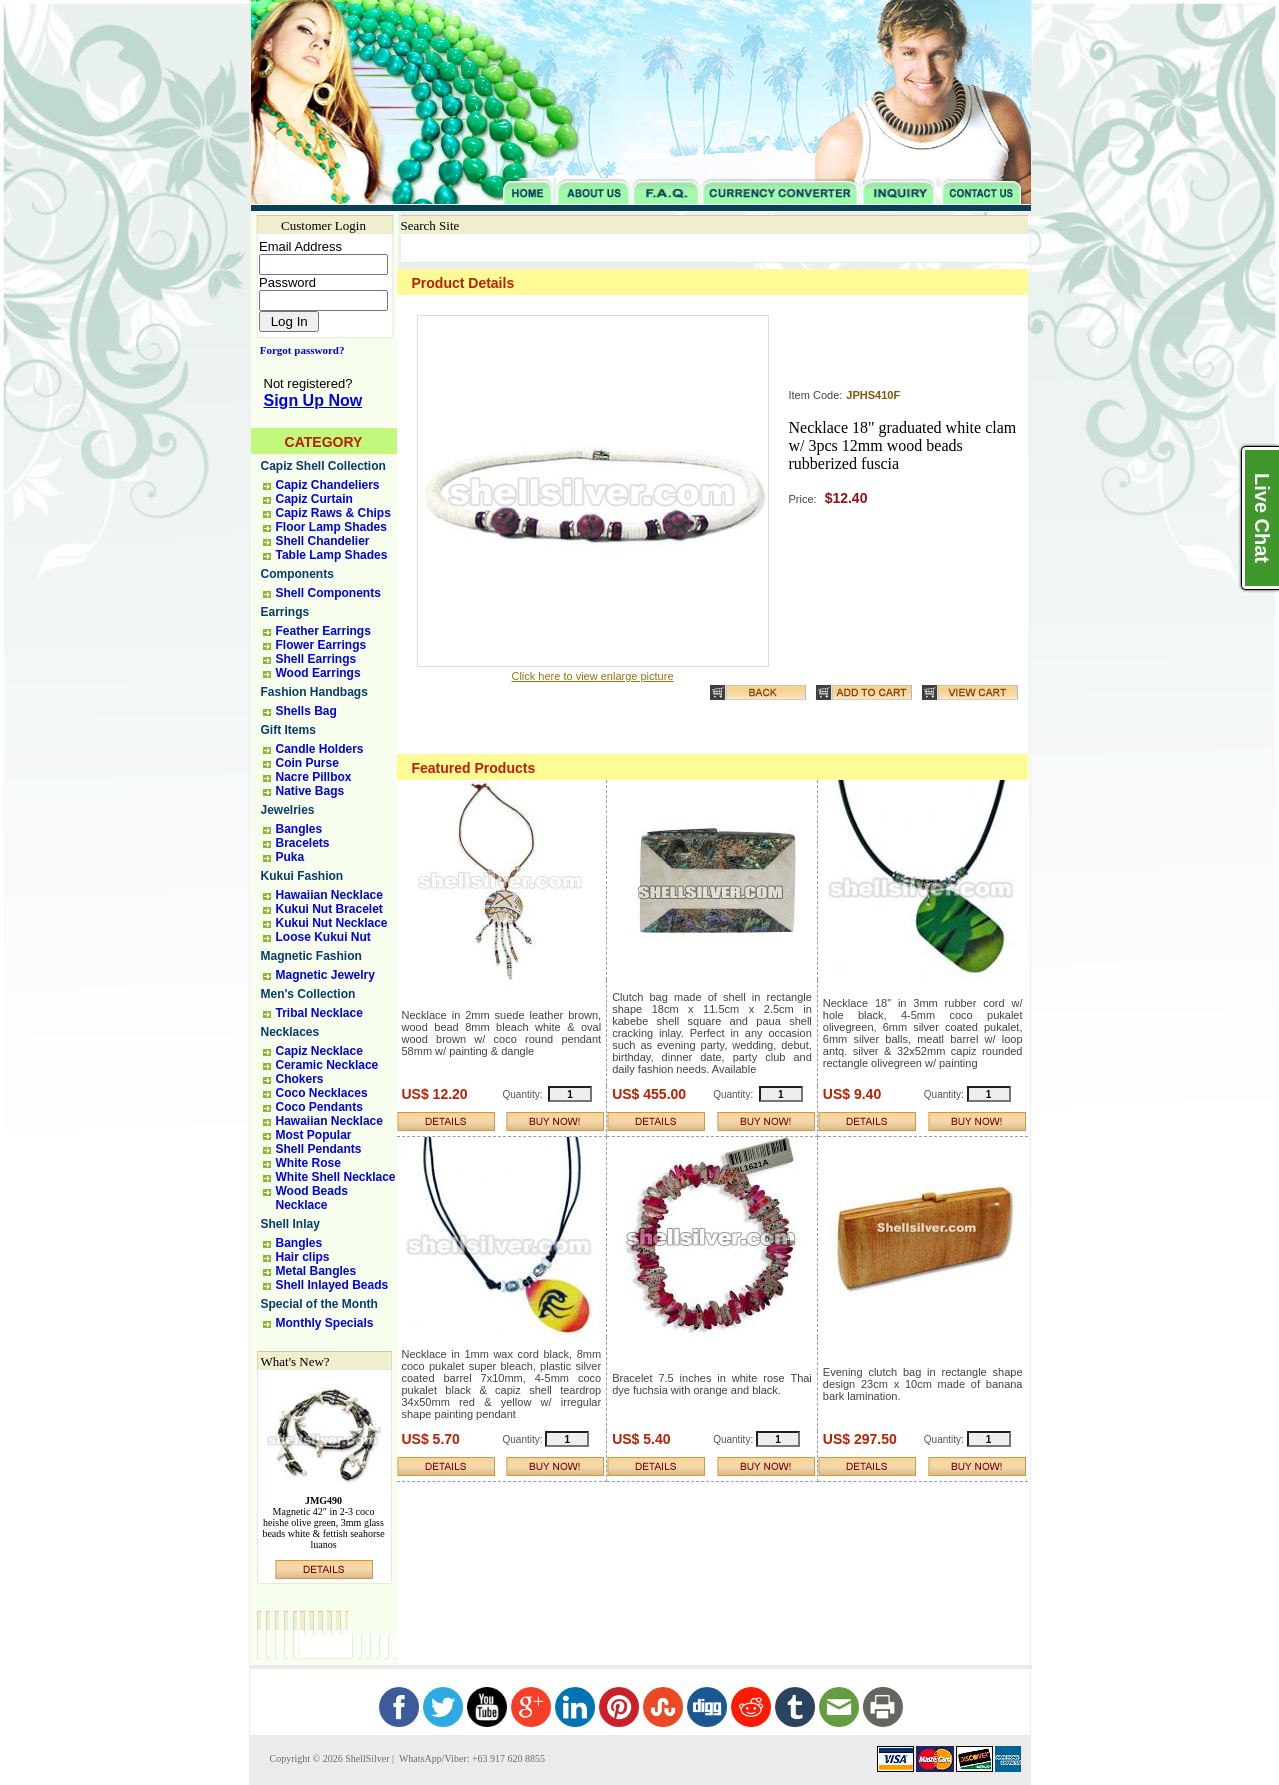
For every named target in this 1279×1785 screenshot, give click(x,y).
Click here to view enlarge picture (592, 676)
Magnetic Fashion (311, 956)
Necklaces (290, 1032)
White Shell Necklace (336, 1177)
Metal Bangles (316, 1271)
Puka (290, 857)
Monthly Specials (325, 1323)
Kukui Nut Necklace (332, 923)
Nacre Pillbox (314, 777)
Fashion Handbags (314, 692)
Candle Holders (320, 749)
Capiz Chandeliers (328, 485)
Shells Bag (306, 711)
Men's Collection (308, 994)
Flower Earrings (321, 645)
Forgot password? (298, 350)
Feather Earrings (323, 631)
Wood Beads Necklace (312, 1198)
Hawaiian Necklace (329, 895)
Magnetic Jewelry (325, 975)
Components (297, 574)
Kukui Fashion (302, 876)
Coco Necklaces (322, 1093)
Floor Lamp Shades (331, 527)
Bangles (299, 829)
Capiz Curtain (314, 499)
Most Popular (314, 1135)
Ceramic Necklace (327, 1065)
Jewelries (288, 810)
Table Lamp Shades (332, 555)
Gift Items (288, 730)
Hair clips (303, 1257)
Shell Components (328, 593)
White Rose (308, 1163)
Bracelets (303, 843)
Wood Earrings (318, 673)
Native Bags (310, 791)
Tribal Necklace (319, 1013)
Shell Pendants (319, 1149)
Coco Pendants (319, 1107)
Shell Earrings (316, 659)
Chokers (300, 1079)
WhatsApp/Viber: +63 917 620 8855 (471, 1758)
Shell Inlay (290, 1224)
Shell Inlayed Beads (332, 1285)
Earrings (285, 612)
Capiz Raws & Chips (333, 513)
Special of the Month (319, 1304)
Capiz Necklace (319, 1051)
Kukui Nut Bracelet (329, 909)
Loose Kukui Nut (323, 937)
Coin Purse (307, 763)
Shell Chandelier (323, 541)
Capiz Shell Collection (323, 466)
